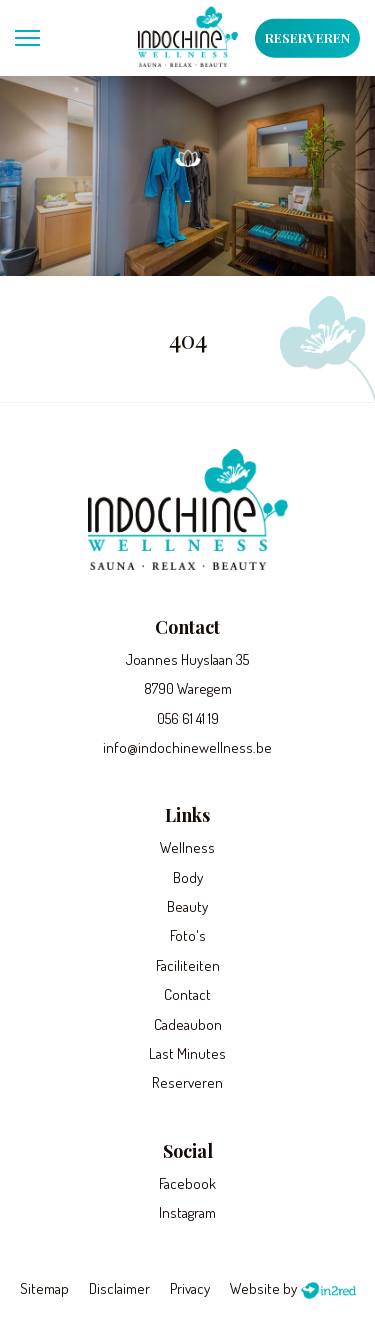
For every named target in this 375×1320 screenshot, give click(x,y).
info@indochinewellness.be (187, 747)
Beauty (187, 906)
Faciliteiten (188, 965)
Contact (187, 994)
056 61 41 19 (188, 718)
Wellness (187, 847)
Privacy (190, 1288)
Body (188, 877)
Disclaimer (119, 1288)
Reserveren (307, 37)
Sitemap (44, 1288)
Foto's (188, 935)
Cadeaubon (188, 1024)
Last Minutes (187, 1053)
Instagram (187, 1212)
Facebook (187, 1183)
